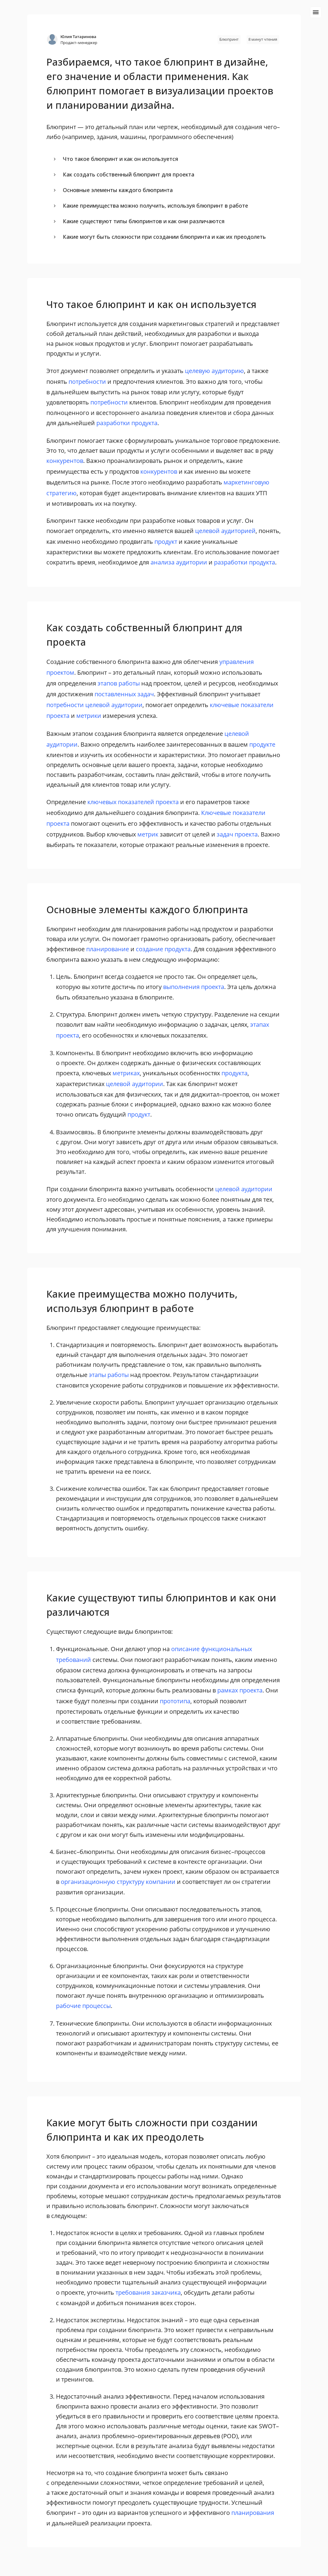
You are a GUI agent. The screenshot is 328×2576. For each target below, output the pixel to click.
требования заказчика (148, 2292)
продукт (165, 541)
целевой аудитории (113, 705)
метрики (88, 716)
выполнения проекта (193, 987)
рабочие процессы (83, 2006)
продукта (234, 1073)
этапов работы (119, 683)
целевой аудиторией (225, 531)
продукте (262, 744)
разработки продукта (126, 423)
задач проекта (237, 834)
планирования (252, 2513)
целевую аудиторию (214, 371)
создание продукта (163, 949)
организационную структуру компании (118, 1882)
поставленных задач (124, 694)
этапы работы (109, 1375)
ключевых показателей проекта (133, 802)
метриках (126, 1073)
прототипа (175, 1701)
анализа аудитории (179, 562)
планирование (107, 949)
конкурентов (64, 461)
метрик (147, 834)
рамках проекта (239, 1690)
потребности (87, 382)
